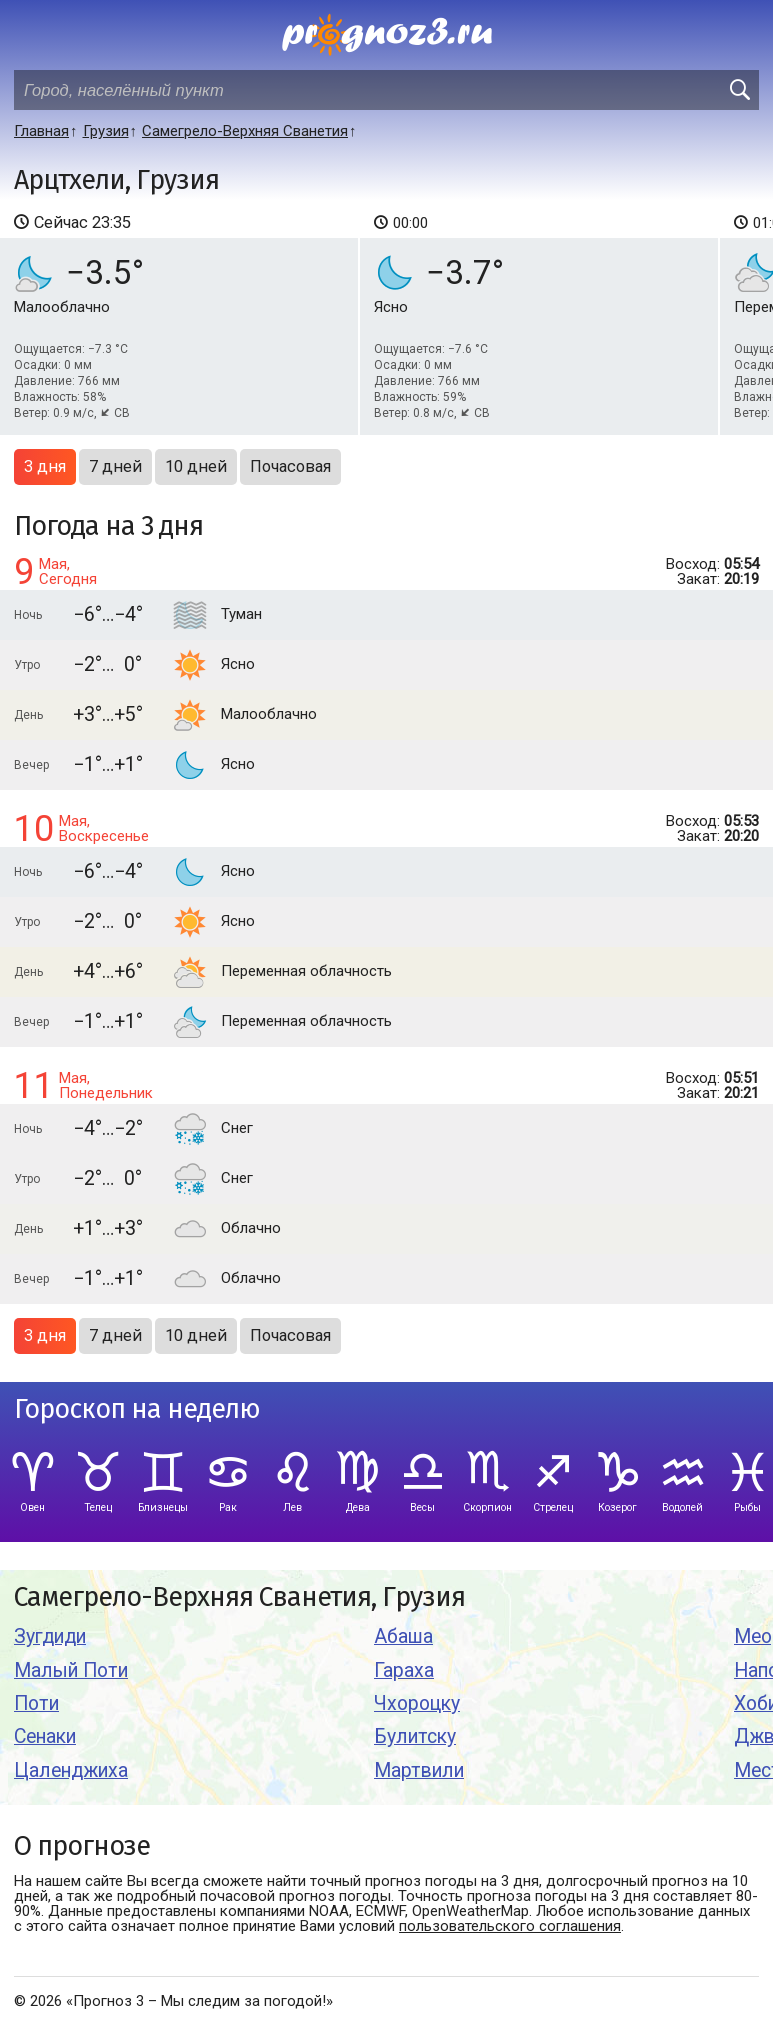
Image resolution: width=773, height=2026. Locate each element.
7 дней (115, 466)
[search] (739, 90)
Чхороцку (417, 1703)
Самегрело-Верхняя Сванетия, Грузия (239, 1597)
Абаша (403, 1636)
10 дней (196, 466)
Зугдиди (50, 1636)
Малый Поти (71, 1670)
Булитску (415, 1736)
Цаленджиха (71, 1770)
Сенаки (45, 1736)
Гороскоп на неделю (137, 1409)
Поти (36, 1703)
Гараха (404, 1670)
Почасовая (290, 466)
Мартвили (419, 1770)
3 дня (45, 466)
